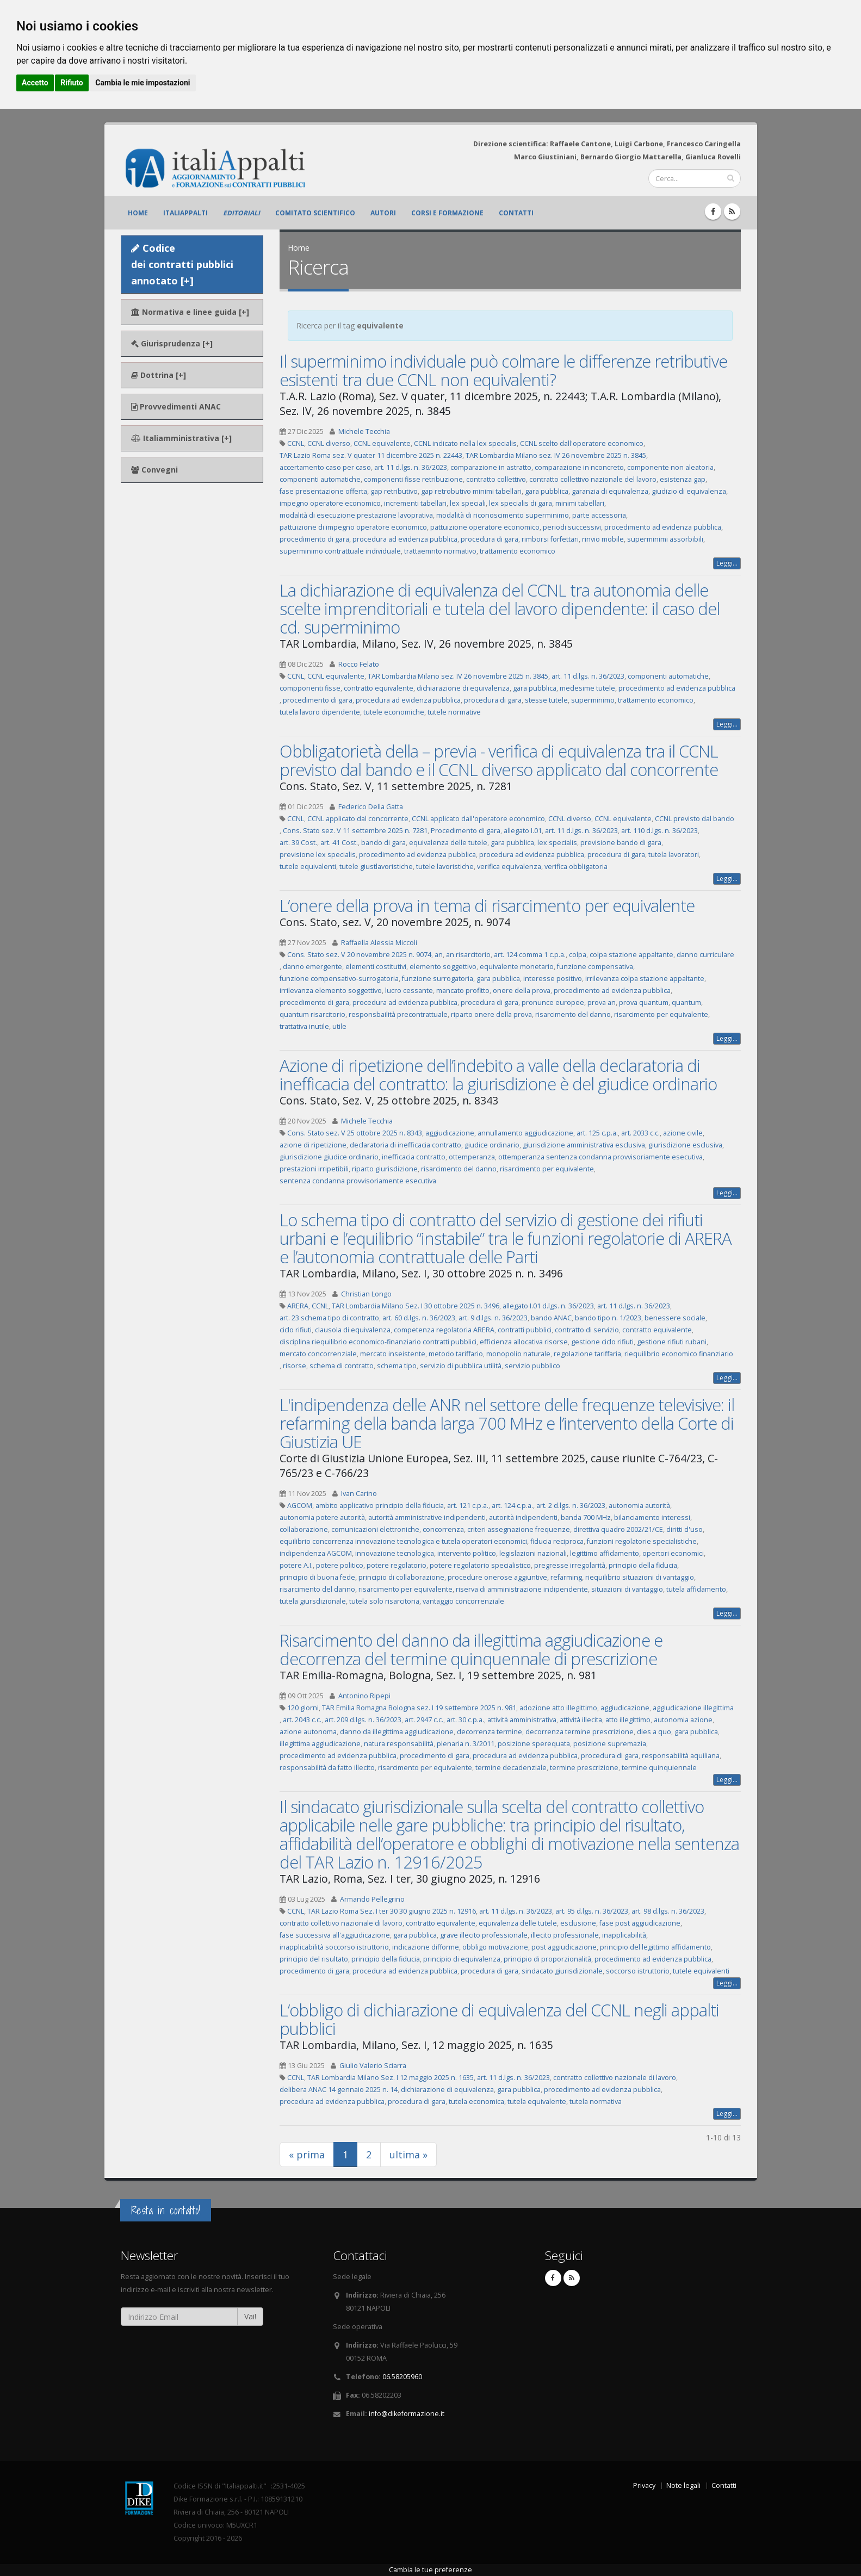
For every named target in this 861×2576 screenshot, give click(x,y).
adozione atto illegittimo (558, 1707)
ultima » (408, 2154)
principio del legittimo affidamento (655, 1947)
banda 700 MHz (586, 1517)
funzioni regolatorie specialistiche (642, 1541)
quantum (686, 1002)
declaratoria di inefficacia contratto (405, 1145)
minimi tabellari (579, 503)
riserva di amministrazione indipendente (522, 1589)
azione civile (683, 1133)
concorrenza (443, 1529)
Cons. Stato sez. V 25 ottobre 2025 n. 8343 (354, 1133)
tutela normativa (595, 2101)
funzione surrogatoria (437, 978)
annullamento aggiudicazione (525, 1133)
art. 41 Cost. (339, 842)
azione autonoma (308, 1731)
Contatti (516, 213)
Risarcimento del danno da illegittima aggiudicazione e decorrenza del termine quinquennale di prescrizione (471, 1649)
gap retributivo (394, 491)
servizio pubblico (532, 1365)
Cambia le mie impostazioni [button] (142, 82)
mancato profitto (463, 990)
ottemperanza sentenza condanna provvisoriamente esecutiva (600, 1157)
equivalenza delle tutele (448, 842)
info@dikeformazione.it (406, 2413)
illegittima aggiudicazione (320, 1743)
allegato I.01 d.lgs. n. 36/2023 (548, 1306)
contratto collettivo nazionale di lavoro (341, 1923)
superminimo (593, 700)
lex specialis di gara (520, 503)
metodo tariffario (456, 1353)
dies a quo (654, 1731)
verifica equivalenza (509, 866)
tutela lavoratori (673, 854)
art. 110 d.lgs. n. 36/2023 (659, 830)
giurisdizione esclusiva (685, 1145)
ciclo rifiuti (296, 1329)
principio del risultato (314, 1959)
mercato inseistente (392, 1353)
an (439, 954)
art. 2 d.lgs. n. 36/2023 (570, 1505)
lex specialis (557, 842)
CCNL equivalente (382, 443)
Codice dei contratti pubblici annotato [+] (182, 264)
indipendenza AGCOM (316, 1553)
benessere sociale (675, 1318)
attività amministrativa (521, 1719)
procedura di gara (489, 539)
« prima (307, 2154)
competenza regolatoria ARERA (444, 1329)
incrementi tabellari (415, 503)
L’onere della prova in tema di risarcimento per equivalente (487, 905)
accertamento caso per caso (325, 467)
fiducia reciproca (557, 1541)
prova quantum (643, 1002)
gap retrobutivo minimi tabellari (471, 491)
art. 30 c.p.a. (465, 1719)
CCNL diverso (328, 443)
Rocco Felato (358, 664)
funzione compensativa (595, 966)
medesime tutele (587, 688)
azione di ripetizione (313, 1145)
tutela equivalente (536, 2101)
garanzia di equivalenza (610, 491)
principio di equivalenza (461, 1959)
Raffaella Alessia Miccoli (379, 942)
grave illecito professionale (484, 1935)
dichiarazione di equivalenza (463, 688)
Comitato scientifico (315, 213)
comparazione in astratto (490, 467)
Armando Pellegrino (372, 1899)
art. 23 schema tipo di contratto (329, 1318)
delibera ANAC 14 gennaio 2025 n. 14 (339, 2089)
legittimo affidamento (604, 1553)
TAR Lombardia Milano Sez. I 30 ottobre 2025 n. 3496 (415, 1306)
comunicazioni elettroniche (375, 1529)
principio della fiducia (643, 1565)
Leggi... (727, 563)
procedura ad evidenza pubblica (404, 539)
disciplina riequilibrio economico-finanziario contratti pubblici (378, 1341)
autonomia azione (683, 1719)
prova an (601, 1002)
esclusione (578, 1923)
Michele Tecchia (364, 431)
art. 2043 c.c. (302, 1719)
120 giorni (303, 1707)
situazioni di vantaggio (627, 1589)
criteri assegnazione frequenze (518, 1529)
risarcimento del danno (573, 1014)
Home (138, 213)
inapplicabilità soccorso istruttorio (334, 1947)
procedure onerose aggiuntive (497, 1577)
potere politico (339, 1565)
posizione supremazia (609, 1743)
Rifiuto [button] (71, 82)
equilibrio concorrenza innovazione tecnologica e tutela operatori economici (403, 1541)
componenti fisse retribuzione (413, 479)
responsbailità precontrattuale (398, 1014)
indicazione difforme (425, 1947)
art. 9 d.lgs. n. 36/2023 (493, 1318)
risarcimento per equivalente (661, 1014)
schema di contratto (341, 1365)
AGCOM (299, 1505)
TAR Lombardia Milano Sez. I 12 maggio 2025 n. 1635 (390, 2077)
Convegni (154, 469)
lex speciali (468, 503)
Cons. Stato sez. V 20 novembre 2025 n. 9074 (359, 954)
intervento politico (466, 1553)
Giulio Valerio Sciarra (372, 2065)
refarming (566, 1577)
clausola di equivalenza (353, 1329)
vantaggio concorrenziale (463, 1601)
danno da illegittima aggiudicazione (397, 1731)
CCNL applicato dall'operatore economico (478, 818)
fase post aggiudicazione (639, 1923)
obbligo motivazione (495, 1947)
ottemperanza (472, 1157)
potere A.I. (296, 1565)
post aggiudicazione (564, 1947)
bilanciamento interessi (652, 1517)
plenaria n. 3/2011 (465, 1743)
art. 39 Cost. (298, 842)
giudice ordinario (491, 1145)
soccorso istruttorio (638, 1971)
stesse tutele (546, 700)
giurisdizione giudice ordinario (329, 1157)
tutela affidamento (696, 1589)
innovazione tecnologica (394, 1553)
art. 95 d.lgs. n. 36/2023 (591, 1911)
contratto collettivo (496, 479)
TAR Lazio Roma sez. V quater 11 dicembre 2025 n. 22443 (371, 455)
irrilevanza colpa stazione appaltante (644, 978)
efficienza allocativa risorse (524, 1341)
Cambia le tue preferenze (430, 2569)
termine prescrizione (584, 1767)
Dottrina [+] (158, 375)
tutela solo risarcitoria (384, 1601)
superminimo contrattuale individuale (340, 551)
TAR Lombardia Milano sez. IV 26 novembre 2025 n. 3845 (556, 455)
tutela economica (476, 2101)
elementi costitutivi (375, 966)
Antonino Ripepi (364, 1695)
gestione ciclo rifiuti (602, 1341)
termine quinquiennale (659, 1767)
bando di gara (383, 842)
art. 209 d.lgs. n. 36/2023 (363, 1719)
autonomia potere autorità (322, 1517)
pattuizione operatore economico (485, 527)
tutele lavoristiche (445, 866)
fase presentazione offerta (323, 491)
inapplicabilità (624, 1935)
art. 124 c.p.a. (512, 1505)
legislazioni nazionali (533, 1553)
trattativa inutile (304, 1026)
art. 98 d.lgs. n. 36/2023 (667, 1911)
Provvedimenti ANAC (176, 406)
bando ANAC (551, 1318)
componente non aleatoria (670, 467)
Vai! (250, 2316)
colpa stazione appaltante (631, 954)
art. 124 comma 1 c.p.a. (530, 954)
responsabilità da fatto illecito (327, 1767)
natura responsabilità (398, 1743)
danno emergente (312, 966)
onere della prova (521, 990)
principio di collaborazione (401, 1577)
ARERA (297, 1306)
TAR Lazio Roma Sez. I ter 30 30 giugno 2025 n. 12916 (391, 1911)
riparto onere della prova (491, 1014)
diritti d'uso (684, 1529)
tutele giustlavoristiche (376, 866)
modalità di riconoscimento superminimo (502, 515)
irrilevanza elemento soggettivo (331, 990)
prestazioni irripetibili (314, 1169)
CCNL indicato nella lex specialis (465, 443)
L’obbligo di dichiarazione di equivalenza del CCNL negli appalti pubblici (499, 2019)
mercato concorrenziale (318, 1353)
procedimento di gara (314, 539)
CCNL (295, 443)
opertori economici (673, 1553)
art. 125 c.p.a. (597, 1133)
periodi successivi (572, 527)
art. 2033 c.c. (640, 1133)
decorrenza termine (489, 1731)
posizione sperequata (534, 1743)
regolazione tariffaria (587, 1353)
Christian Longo (366, 1294)
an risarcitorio (468, 954)
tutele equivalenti (308, 866)
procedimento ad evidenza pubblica (662, 527)
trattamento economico (517, 551)
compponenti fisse (310, 688)
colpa (577, 954)
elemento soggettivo (443, 966)
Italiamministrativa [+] (181, 438)
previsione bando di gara (620, 842)
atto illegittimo (628, 1719)
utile (339, 1026)
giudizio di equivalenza (689, 491)
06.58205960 (402, 2376)
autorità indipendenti (523, 1517)
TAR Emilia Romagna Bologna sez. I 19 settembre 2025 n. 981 (419, 1707)
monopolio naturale (518, 1353)
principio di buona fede (317, 1577)
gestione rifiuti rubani (672, 1341)
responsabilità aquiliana (681, 1755)
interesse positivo (552, 978)
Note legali (683, 2485)
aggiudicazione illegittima (693, 1707)
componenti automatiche (320, 479)
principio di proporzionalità (547, 1959)
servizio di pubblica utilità (460, 1365)
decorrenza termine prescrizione (579, 1731)
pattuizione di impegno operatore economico (353, 527)
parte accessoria (599, 515)
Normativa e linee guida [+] (190, 312)
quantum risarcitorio (312, 1014)
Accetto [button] (35, 82)
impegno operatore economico (330, 503)
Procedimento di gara (465, 830)
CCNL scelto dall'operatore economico (581, 443)
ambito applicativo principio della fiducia (379, 1505)
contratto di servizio (587, 1329)
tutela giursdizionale (313, 1601)
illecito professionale (565, 1935)
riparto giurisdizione (385, 1169)
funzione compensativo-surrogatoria (339, 978)
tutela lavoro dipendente (320, 712)
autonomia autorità (639, 1505)
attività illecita (581, 1719)
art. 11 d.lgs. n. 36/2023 (410, 467)
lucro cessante (409, 990)
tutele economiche (393, 712)
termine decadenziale (511, 1767)
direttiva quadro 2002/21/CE (618, 1529)
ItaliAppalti (185, 213)
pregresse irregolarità (569, 1565)
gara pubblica (546, 491)
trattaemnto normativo (440, 551)
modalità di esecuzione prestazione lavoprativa (356, 515)
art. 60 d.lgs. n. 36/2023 (418, 1318)
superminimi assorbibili (665, 539)
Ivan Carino (359, 1493)
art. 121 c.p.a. (467, 1505)
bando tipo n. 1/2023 (608, 1318)
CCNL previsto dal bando (694, 818)
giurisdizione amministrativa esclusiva (584, 1145)
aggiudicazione (449, 1133)
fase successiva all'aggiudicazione (335, 1935)
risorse (294, 1365)
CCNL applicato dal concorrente (357, 818)
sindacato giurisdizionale (562, 1971)
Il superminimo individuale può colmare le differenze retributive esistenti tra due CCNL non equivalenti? (503, 370)
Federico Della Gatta (370, 806)
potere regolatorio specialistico (480, 1565)
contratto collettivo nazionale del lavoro (592, 479)
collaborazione (304, 1529)
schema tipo (397, 1365)
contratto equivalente (378, 688)
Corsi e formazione (447, 213)
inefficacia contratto (413, 1157)
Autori (383, 213)
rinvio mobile (603, 539)
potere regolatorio (396, 1565)
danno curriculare (705, 954)
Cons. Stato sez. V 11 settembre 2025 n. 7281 (355, 830)
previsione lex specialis (318, 854)
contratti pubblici (525, 1329)
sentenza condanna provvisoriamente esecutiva (358, 1180)
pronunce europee (553, 1002)
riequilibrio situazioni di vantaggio (639, 1577)
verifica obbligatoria (576, 866)
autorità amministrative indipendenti (427, 1517)
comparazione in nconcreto (579, 467)
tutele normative (454, 712)
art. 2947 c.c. (424, 1719)
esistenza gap (682, 479)
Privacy (644, 2485)
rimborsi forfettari (550, 539)
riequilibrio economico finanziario (678, 1353)
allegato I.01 (523, 830)
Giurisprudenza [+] (172, 343)
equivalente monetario (517, 966)
